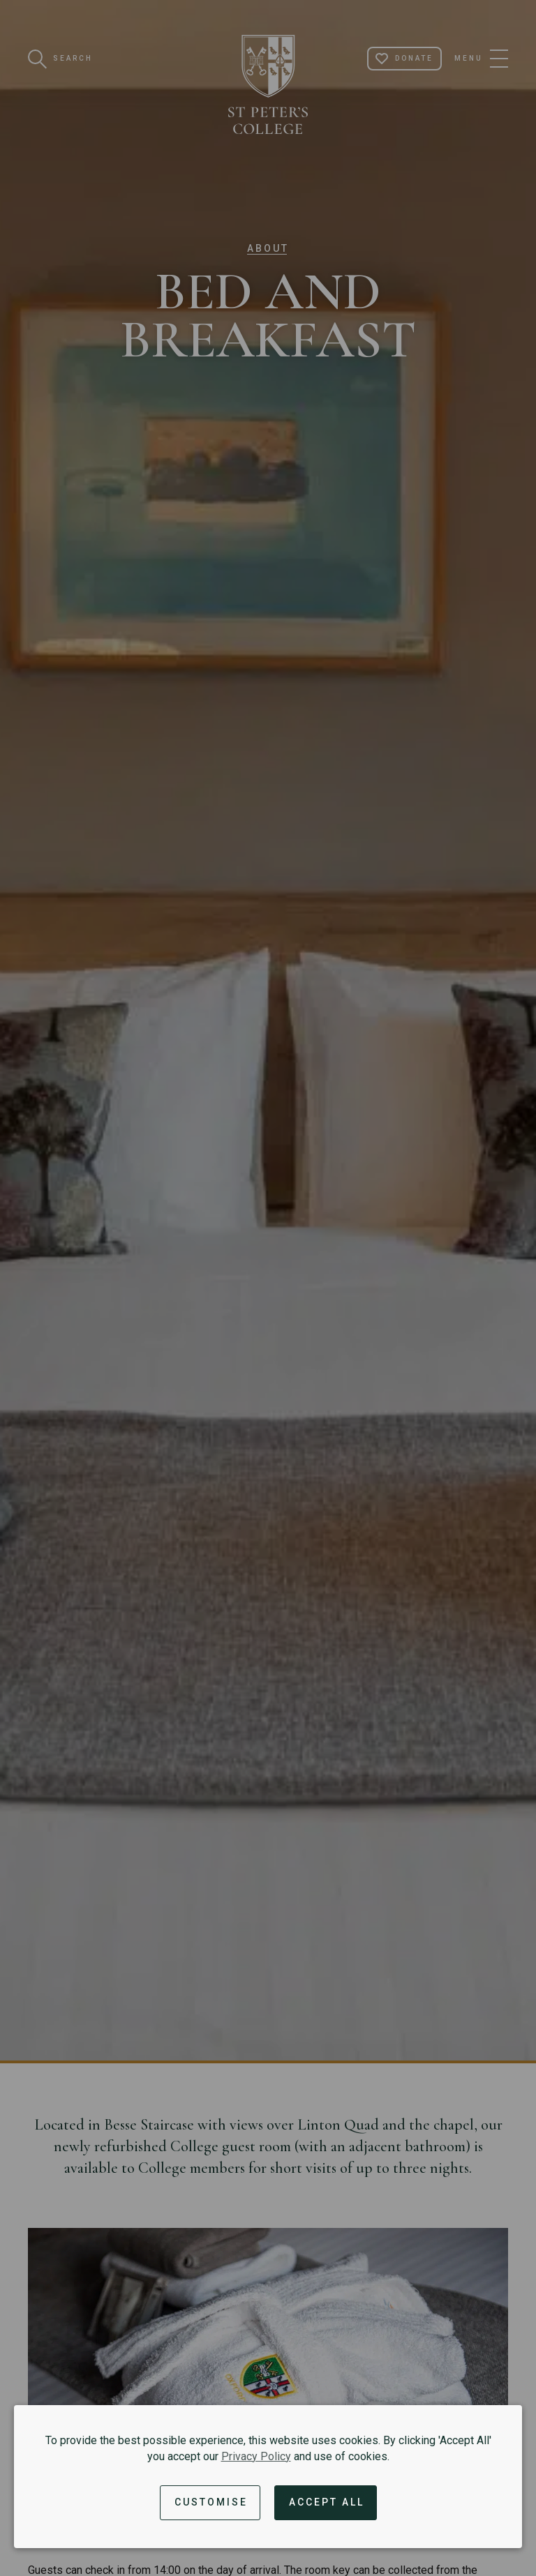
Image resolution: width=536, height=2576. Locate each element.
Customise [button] (211, 2502)
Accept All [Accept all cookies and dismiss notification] (326, 2502)
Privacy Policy (256, 2456)
